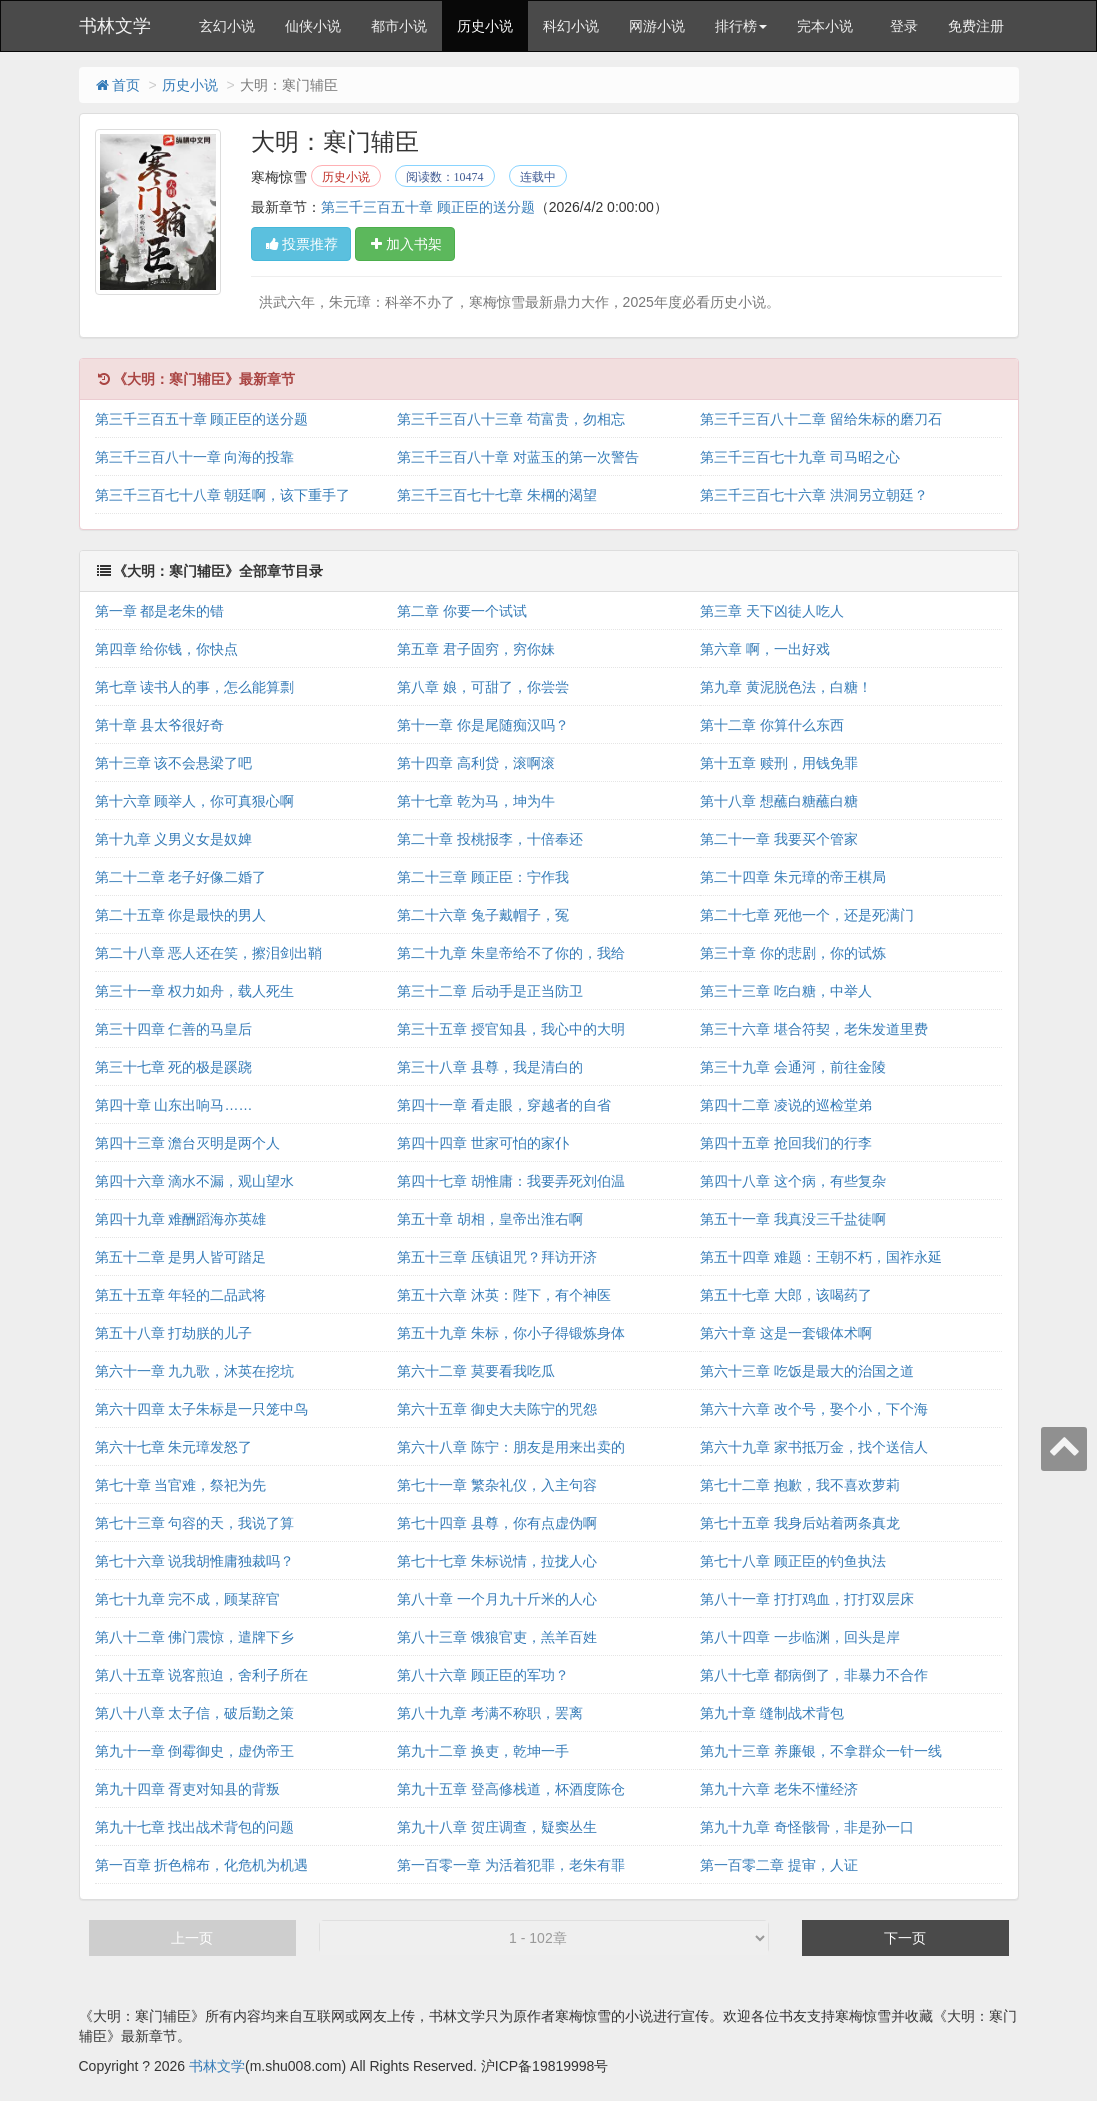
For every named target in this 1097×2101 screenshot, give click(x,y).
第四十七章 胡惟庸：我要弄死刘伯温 (511, 1181)
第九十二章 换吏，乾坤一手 (483, 1751)
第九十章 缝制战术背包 (772, 1713)
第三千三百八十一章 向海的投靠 (195, 457)
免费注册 (976, 26)
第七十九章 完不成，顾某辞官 (188, 1599)
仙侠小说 (313, 26)
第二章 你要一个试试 (462, 611)
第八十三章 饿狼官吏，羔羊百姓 (497, 1637)
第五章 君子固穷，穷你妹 (476, 649)
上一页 (192, 1938)
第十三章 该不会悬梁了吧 (174, 763)
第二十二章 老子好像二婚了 (181, 877)
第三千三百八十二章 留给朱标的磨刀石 (821, 419)
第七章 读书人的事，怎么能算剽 (195, 687)
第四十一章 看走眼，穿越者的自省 (504, 1105)
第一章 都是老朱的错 (160, 611)
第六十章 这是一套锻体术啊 (786, 1333)
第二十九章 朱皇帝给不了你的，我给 (511, 953)
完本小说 (825, 26)
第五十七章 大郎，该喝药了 (786, 1295)
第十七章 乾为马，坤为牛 (476, 801)
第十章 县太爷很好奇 (160, 725)
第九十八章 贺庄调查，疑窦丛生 (497, 1827)
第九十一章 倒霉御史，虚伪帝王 (195, 1751)
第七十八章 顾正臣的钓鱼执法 (793, 1561)
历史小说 (485, 26)
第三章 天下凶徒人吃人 (772, 611)
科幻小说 (571, 26)
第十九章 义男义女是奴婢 (174, 839)
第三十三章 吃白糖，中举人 (786, 991)
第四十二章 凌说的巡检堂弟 (786, 1105)
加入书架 (405, 244)
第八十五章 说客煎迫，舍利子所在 (202, 1675)
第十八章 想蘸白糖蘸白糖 (779, 801)
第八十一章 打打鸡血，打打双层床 (807, 1599)
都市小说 (399, 26)
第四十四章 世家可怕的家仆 (483, 1143)
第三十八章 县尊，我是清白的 (490, 1067)
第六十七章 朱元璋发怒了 (174, 1447)
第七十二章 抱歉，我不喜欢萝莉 (800, 1485)
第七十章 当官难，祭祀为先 (181, 1485)
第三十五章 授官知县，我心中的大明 (511, 1029)
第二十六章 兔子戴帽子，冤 (483, 915)
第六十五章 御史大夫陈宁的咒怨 (497, 1409)
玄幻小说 (227, 26)
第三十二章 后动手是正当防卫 (490, 991)
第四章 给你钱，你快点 (167, 649)
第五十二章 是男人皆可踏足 (181, 1257)
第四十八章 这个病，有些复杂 (793, 1181)
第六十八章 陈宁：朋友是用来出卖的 (511, 1447)
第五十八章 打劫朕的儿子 (174, 1333)
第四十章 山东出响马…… (174, 1105)
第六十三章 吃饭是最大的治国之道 (807, 1371)
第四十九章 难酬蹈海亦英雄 (181, 1219)
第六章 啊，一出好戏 (765, 649)
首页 (117, 85)
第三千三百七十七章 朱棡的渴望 (497, 495)
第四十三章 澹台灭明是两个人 (188, 1143)
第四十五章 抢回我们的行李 (786, 1143)
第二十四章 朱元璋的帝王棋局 (793, 877)
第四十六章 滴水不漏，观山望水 (195, 1181)
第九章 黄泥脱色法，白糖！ (786, 687)
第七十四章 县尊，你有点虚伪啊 (497, 1523)
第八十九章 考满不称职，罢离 (490, 1713)
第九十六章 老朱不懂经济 (779, 1789)
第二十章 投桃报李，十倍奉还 (490, 839)
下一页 (905, 1938)
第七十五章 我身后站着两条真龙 (800, 1523)
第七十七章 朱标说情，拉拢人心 (497, 1561)
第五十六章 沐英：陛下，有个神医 (504, 1295)
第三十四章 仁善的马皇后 (174, 1029)
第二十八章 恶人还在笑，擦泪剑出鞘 (209, 953)
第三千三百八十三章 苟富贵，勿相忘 (511, 419)
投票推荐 (301, 244)
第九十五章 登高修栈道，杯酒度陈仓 (511, 1789)
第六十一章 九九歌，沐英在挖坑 (195, 1371)
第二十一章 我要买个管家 (779, 839)
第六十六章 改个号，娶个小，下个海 (814, 1409)
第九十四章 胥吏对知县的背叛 (188, 1789)
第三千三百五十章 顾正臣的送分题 (428, 207)
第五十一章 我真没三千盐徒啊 (793, 1219)
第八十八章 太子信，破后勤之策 (195, 1713)
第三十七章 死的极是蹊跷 (174, 1067)
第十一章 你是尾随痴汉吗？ (483, 725)
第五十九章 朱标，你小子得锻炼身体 (511, 1333)
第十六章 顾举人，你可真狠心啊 (195, 801)
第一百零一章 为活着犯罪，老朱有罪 (511, 1865)
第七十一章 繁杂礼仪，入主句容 (497, 1485)
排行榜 (741, 26)
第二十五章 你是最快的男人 (181, 915)
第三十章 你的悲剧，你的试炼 (793, 953)
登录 (904, 26)
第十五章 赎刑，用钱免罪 (779, 763)
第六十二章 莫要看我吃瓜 (476, 1371)
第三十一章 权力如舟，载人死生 (195, 991)
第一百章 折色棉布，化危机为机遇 (202, 1865)
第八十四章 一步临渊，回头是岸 (800, 1637)
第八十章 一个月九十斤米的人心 (497, 1599)
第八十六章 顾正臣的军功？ (483, 1675)
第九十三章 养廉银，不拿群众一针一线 (821, 1751)
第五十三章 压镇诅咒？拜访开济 (497, 1257)
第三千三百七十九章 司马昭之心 (800, 457)
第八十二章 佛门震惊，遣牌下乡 (195, 1637)
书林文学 (115, 26)
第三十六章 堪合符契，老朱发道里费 (814, 1029)
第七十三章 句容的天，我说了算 (195, 1523)
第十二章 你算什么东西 (772, 725)
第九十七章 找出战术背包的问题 (195, 1827)
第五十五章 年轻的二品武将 (181, 1295)
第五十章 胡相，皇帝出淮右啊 (490, 1219)
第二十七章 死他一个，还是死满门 (807, 915)
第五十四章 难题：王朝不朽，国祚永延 (821, 1257)
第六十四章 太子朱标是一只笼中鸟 (202, 1409)
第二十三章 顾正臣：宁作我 (483, 877)
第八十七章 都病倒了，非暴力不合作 (814, 1675)
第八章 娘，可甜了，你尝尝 (483, 687)
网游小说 (657, 26)
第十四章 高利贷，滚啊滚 (476, 763)
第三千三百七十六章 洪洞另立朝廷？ (814, 495)
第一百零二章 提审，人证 (779, 1865)
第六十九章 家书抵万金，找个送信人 (814, 1447)
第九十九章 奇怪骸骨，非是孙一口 (807, 1827)
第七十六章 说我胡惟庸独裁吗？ (195, 1561)
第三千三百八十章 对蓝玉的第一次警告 (518, 457)
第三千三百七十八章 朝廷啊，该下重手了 (223, 495)
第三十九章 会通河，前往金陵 (793, 1067)
